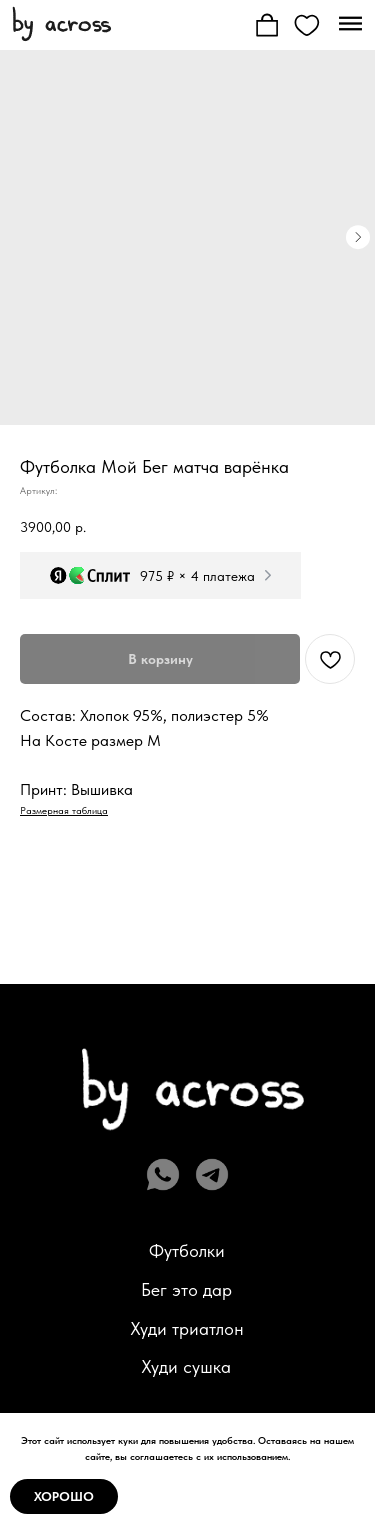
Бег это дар (186, 1212)
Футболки (187, 1174)
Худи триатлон (187, 1251)
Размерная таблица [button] (64, 733)
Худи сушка (186, 1290)
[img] (61, 22)
